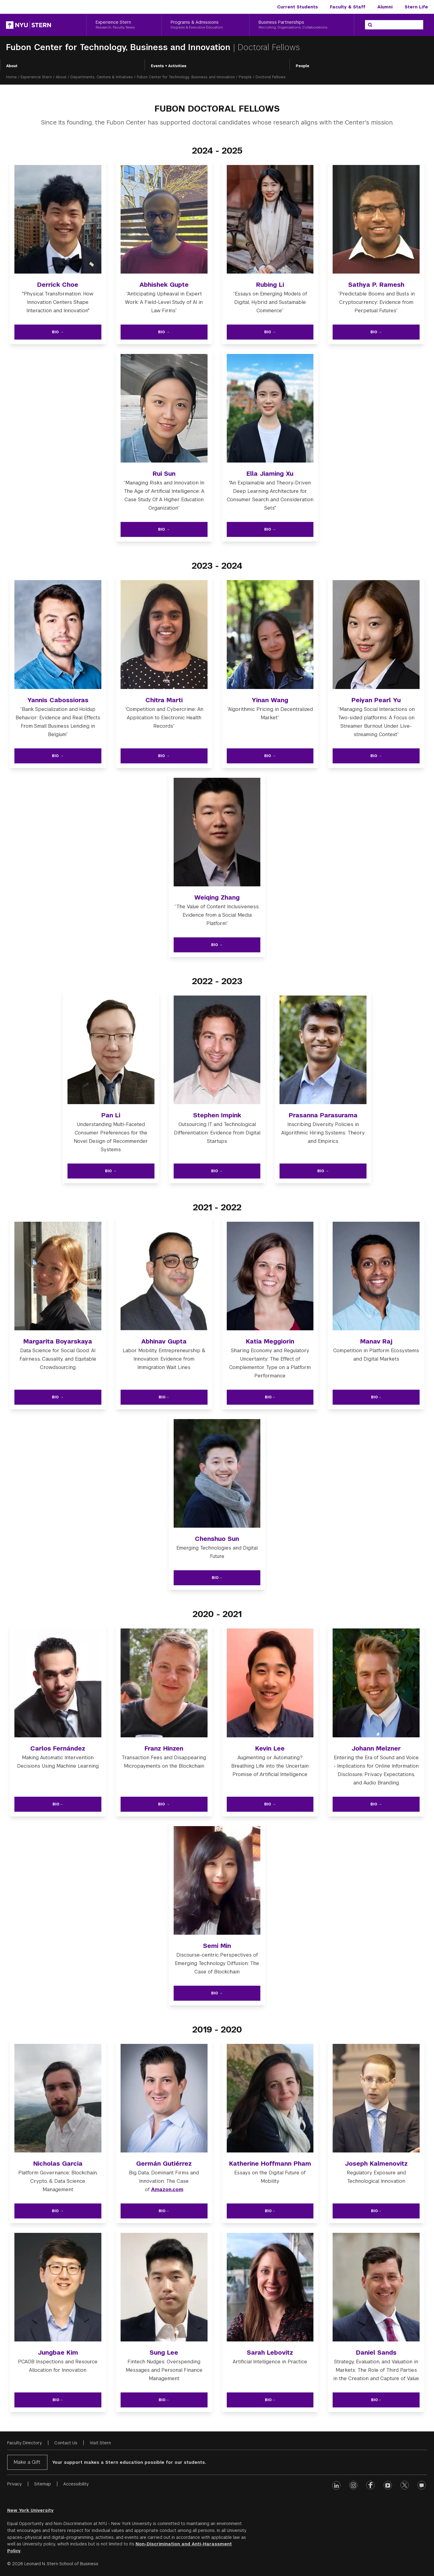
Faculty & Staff (347, 7)
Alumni (385, 7)
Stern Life (416, 7)
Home (11, 77)
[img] (57, 223)
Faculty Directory (24, 2443)
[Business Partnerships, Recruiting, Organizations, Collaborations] (302, 25)
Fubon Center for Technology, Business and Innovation (119, 47)
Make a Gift (26, 2462)
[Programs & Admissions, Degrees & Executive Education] (205, 25)
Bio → (58, 332)
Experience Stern (36, 77)
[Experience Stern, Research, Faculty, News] (124, 25)
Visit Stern (100, 2443)
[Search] (370, 25)
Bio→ (164, 1397)
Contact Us (65, 2443)
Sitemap (42, 2484)
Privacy (14, 2484)
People (302, 66)
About (11, 66)
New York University (30, 2510)
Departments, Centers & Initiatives (101, 77)
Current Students (297, 7)
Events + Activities (168, 66)
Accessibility (76, 2484)
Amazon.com (167, 2189)
